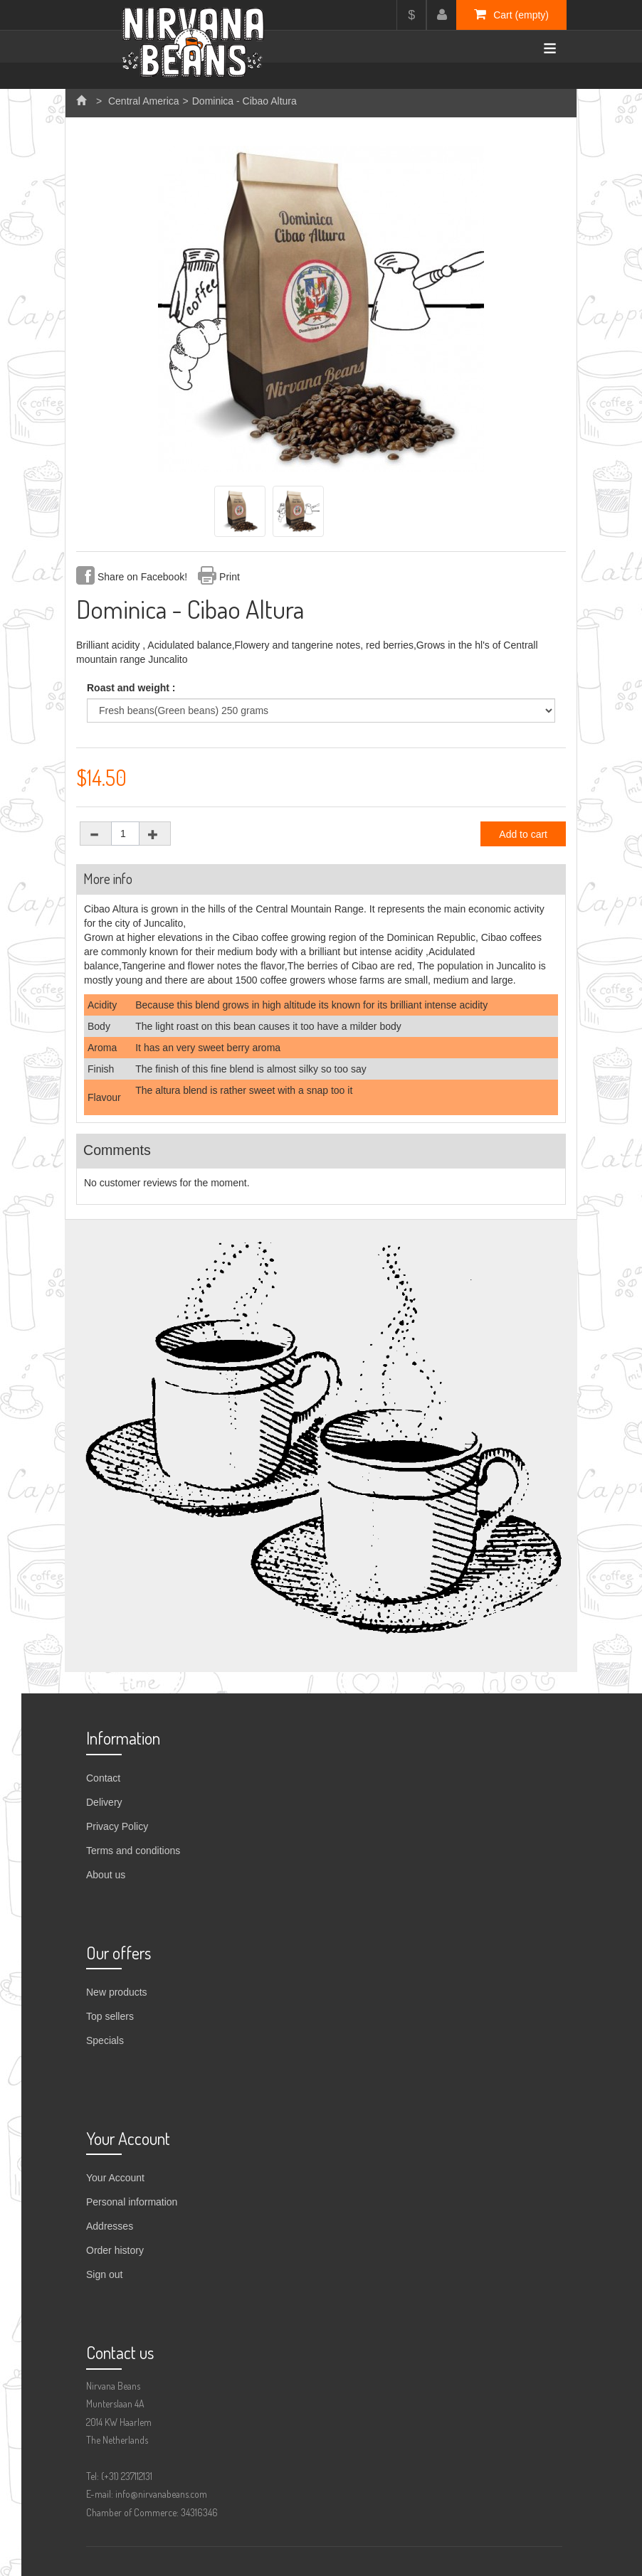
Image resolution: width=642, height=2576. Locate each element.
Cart (511, 14)
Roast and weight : (132, 687)
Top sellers (110, 2016)
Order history (115, 2250)
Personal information (131, 2202)
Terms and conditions (133, 1850)
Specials (105, 2040)
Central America (143, 101)
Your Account (115, 2177)
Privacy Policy (117, 1826)
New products (116, 1992)
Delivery (104, 1802)
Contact (103, 1778)
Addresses (109, 2226)
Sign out (104, 2274)
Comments (117, 1150)
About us (105, 1874)
